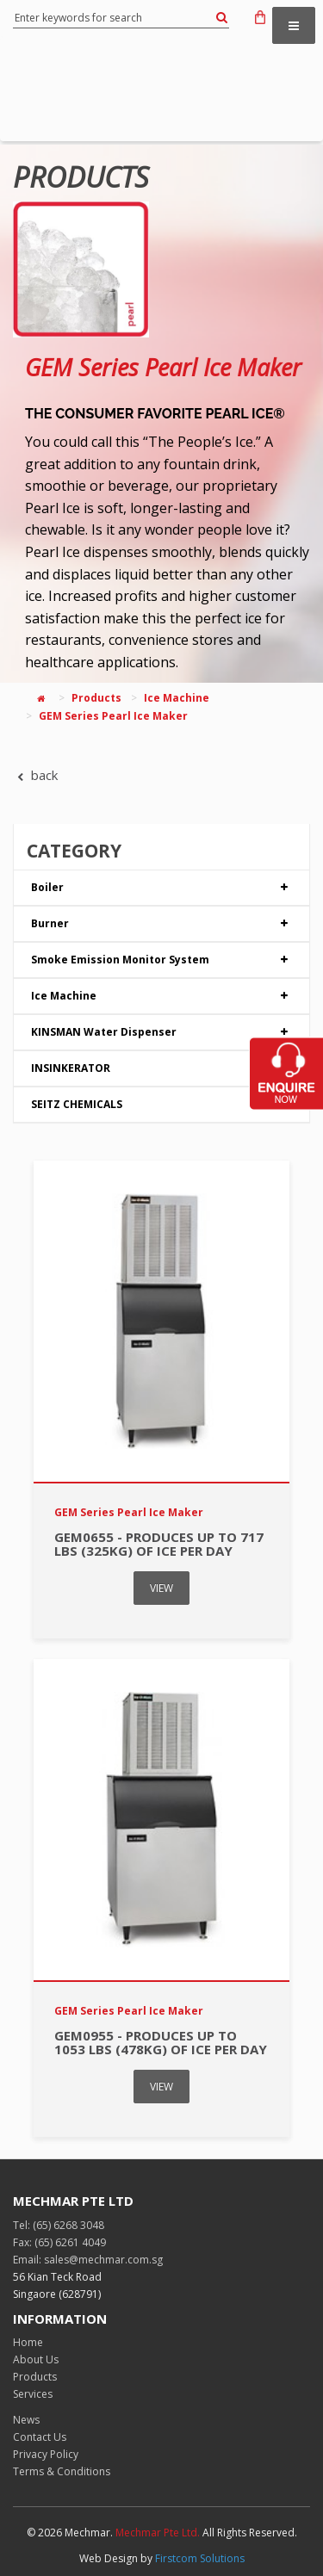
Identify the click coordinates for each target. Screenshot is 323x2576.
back (35, 774)
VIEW (161, 1588)
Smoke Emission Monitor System (161, 960)
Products (96, 697)
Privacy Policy (45, 2454)
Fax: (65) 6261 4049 (59, 2242)
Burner (161, 923)
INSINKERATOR (161, 1068)
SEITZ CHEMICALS (161, 1104)
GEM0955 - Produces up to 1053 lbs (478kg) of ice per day (160, 2043)
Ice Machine (176, 697)
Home (28, 2342)
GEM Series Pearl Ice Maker (163, 367)
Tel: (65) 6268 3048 (58, 2225)
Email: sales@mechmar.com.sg (88, 2259)
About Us (36, 2359)
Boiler (161, 887)
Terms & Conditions (61, 2471)
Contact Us (39, 2437)
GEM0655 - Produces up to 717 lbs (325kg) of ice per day (159, 1544)
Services (33, 2394)
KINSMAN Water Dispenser (161, 1032)
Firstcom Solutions (200, 2558)
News (26, 2419)
